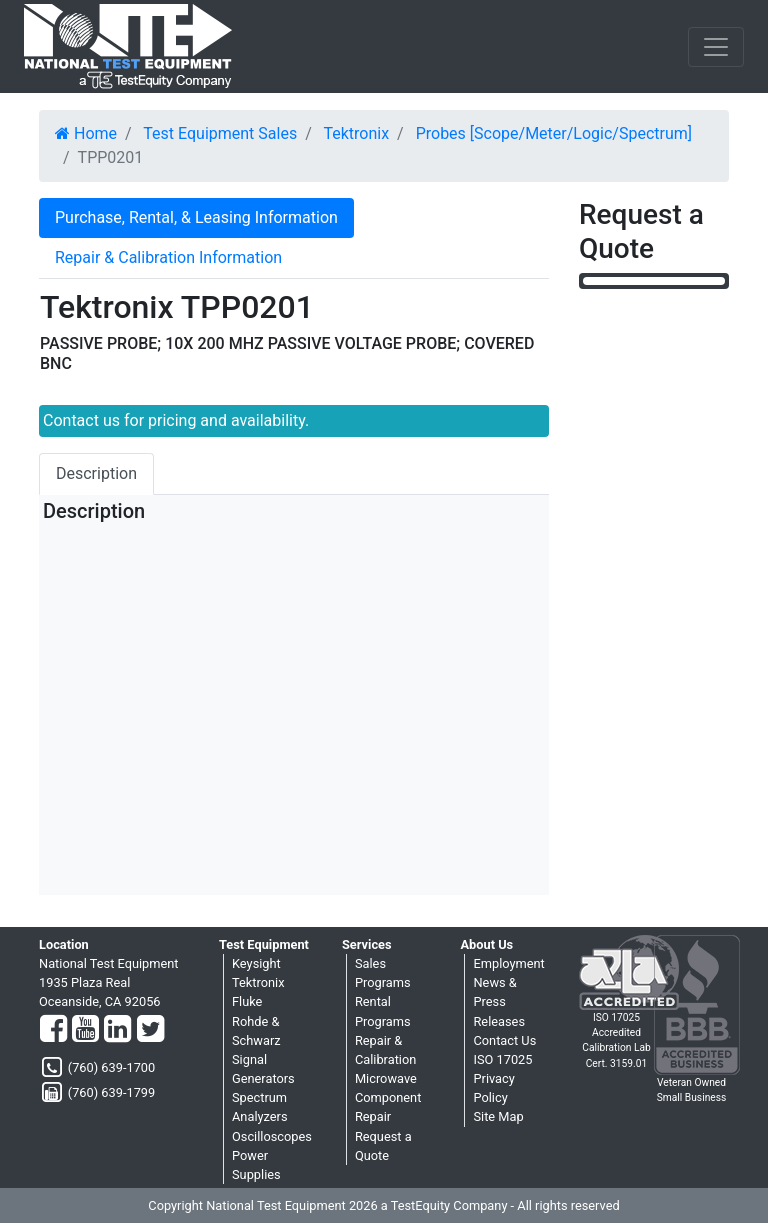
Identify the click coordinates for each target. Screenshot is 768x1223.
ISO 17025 (502, 1059)
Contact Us (504, 1040)
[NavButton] (716, 47)
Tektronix (356, 133)
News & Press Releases (499, 1001)
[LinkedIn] (117, 1030)
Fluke (247, 1001)
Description (96, 473)
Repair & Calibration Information (168, 257)
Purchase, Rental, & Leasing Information (196, 217)
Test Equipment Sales (220, 133)
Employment (508, 963)
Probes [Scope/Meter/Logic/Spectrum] (554, 133)
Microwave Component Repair (388, 1097)
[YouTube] (85, 1030)
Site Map (498, 1116)
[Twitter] (150, 1030)
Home (86, 133)
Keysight (256, 963)
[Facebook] (53, 1030)
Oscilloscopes (272, 1136)
